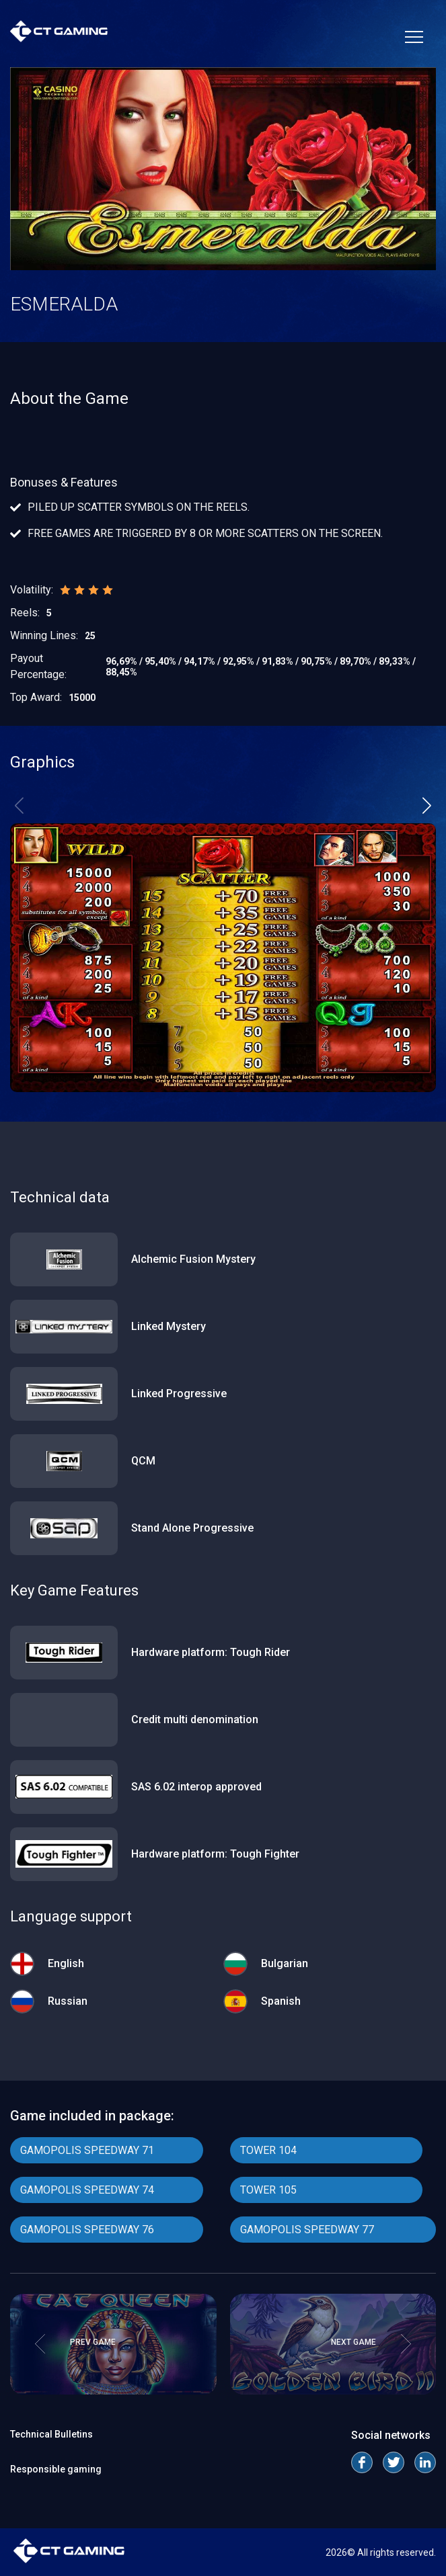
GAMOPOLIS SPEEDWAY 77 (307, 2229)
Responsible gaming (56, 2469)
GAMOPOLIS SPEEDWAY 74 (87, 2190)
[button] (427, 806)
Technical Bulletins (51, 2434)
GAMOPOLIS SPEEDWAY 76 (87, 2229)
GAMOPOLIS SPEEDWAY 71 (87, 2150)
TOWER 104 (268, 2150)
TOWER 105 (268, 2190)
